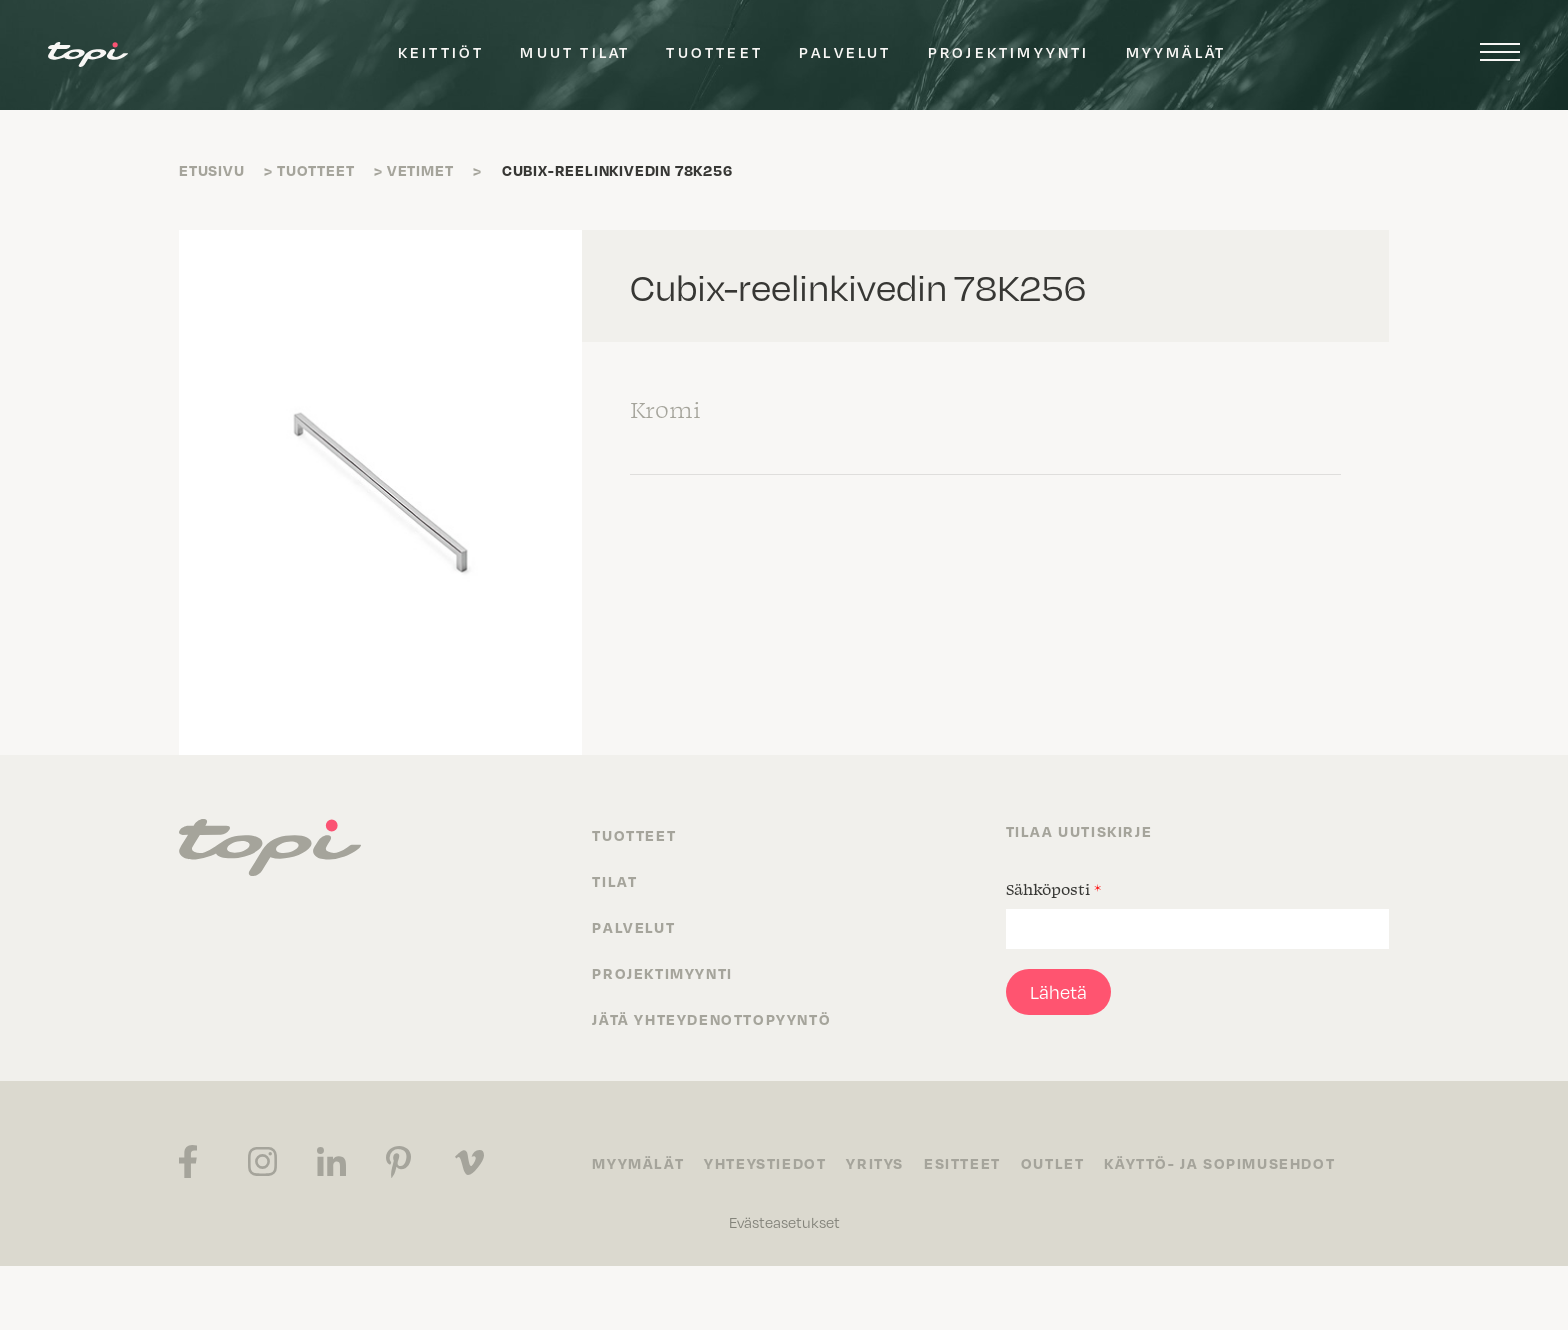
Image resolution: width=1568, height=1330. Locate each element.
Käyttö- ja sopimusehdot (1219, 1163)
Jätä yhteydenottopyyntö (711, 1019)
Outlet (1053, 1163)
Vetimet (420, 170)
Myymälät (1176, 52)
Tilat (614, 881)
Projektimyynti (1009, 52)
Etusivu (212, 170)
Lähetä (1058, 991)
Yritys (875, 1163)
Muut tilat (575, 52)
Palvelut (845, 52)
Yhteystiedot (765, 1163)
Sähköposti (1053, 889)
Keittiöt (441, 52)
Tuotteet (714, 52)
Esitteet (962, 1163)
